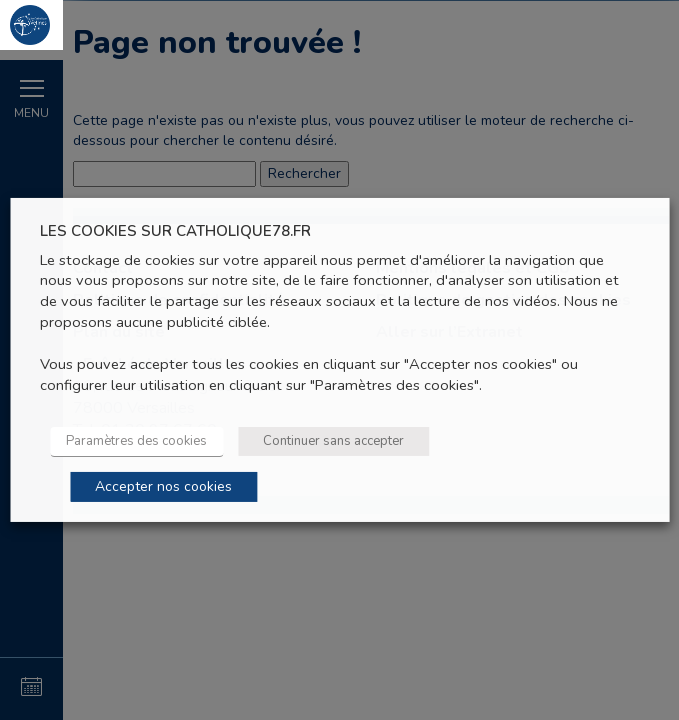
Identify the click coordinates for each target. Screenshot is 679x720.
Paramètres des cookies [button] (136, 441)
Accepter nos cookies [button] (163, 486)
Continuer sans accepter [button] (333, 441)
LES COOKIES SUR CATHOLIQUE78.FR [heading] (175, 231)
